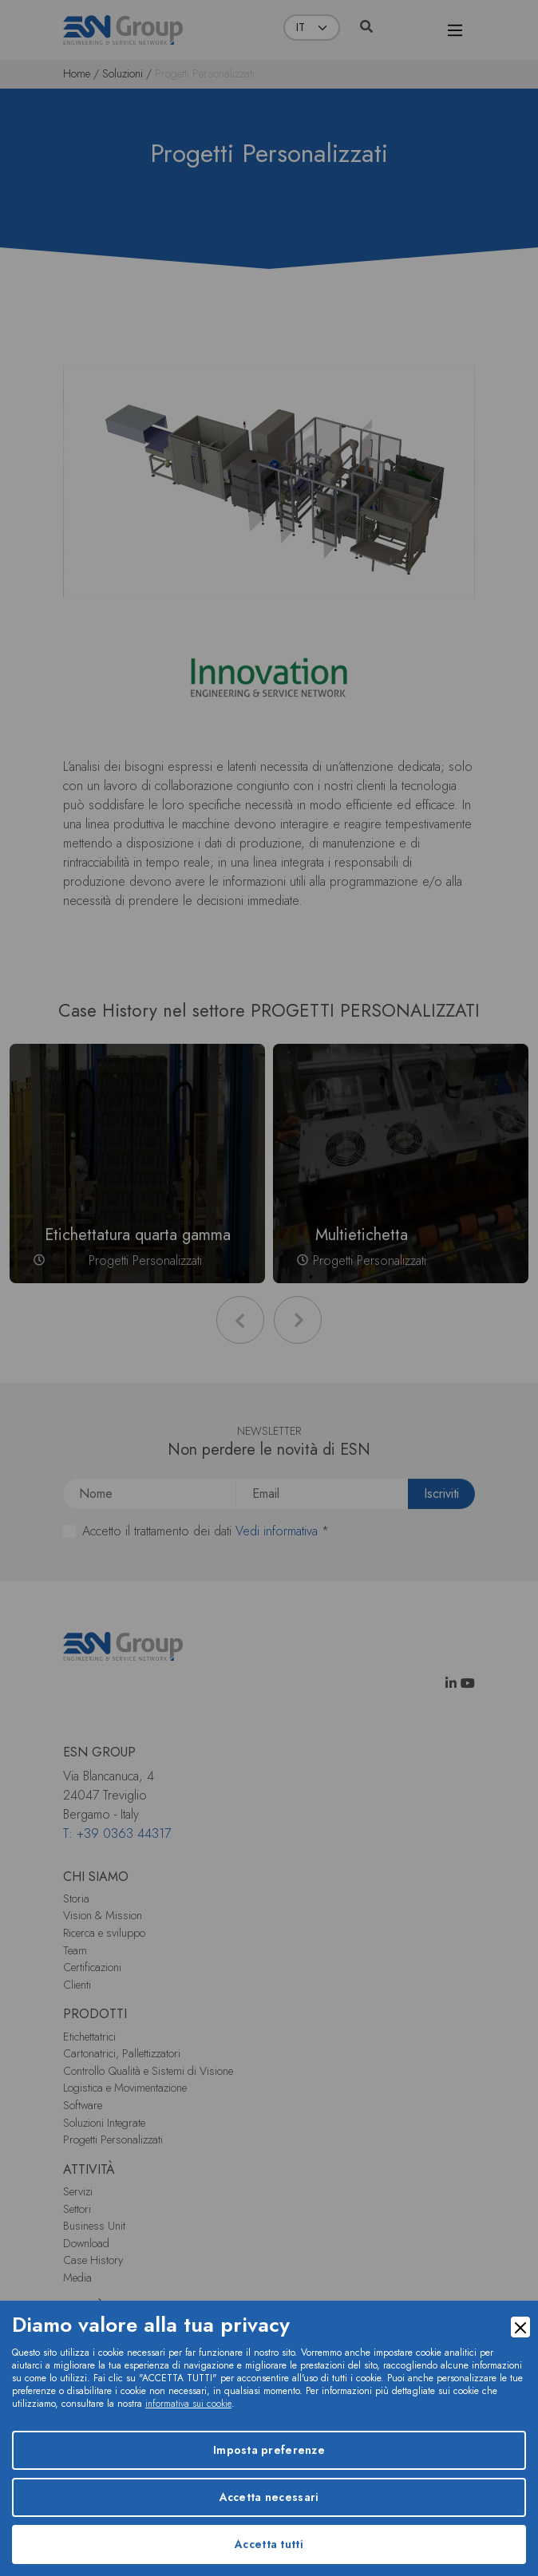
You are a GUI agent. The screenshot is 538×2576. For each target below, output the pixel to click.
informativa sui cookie (188, 2403)
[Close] (520, 2327)
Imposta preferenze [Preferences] (269, 2450)
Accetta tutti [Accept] (269, 2544)
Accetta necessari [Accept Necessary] (269, 2497)
